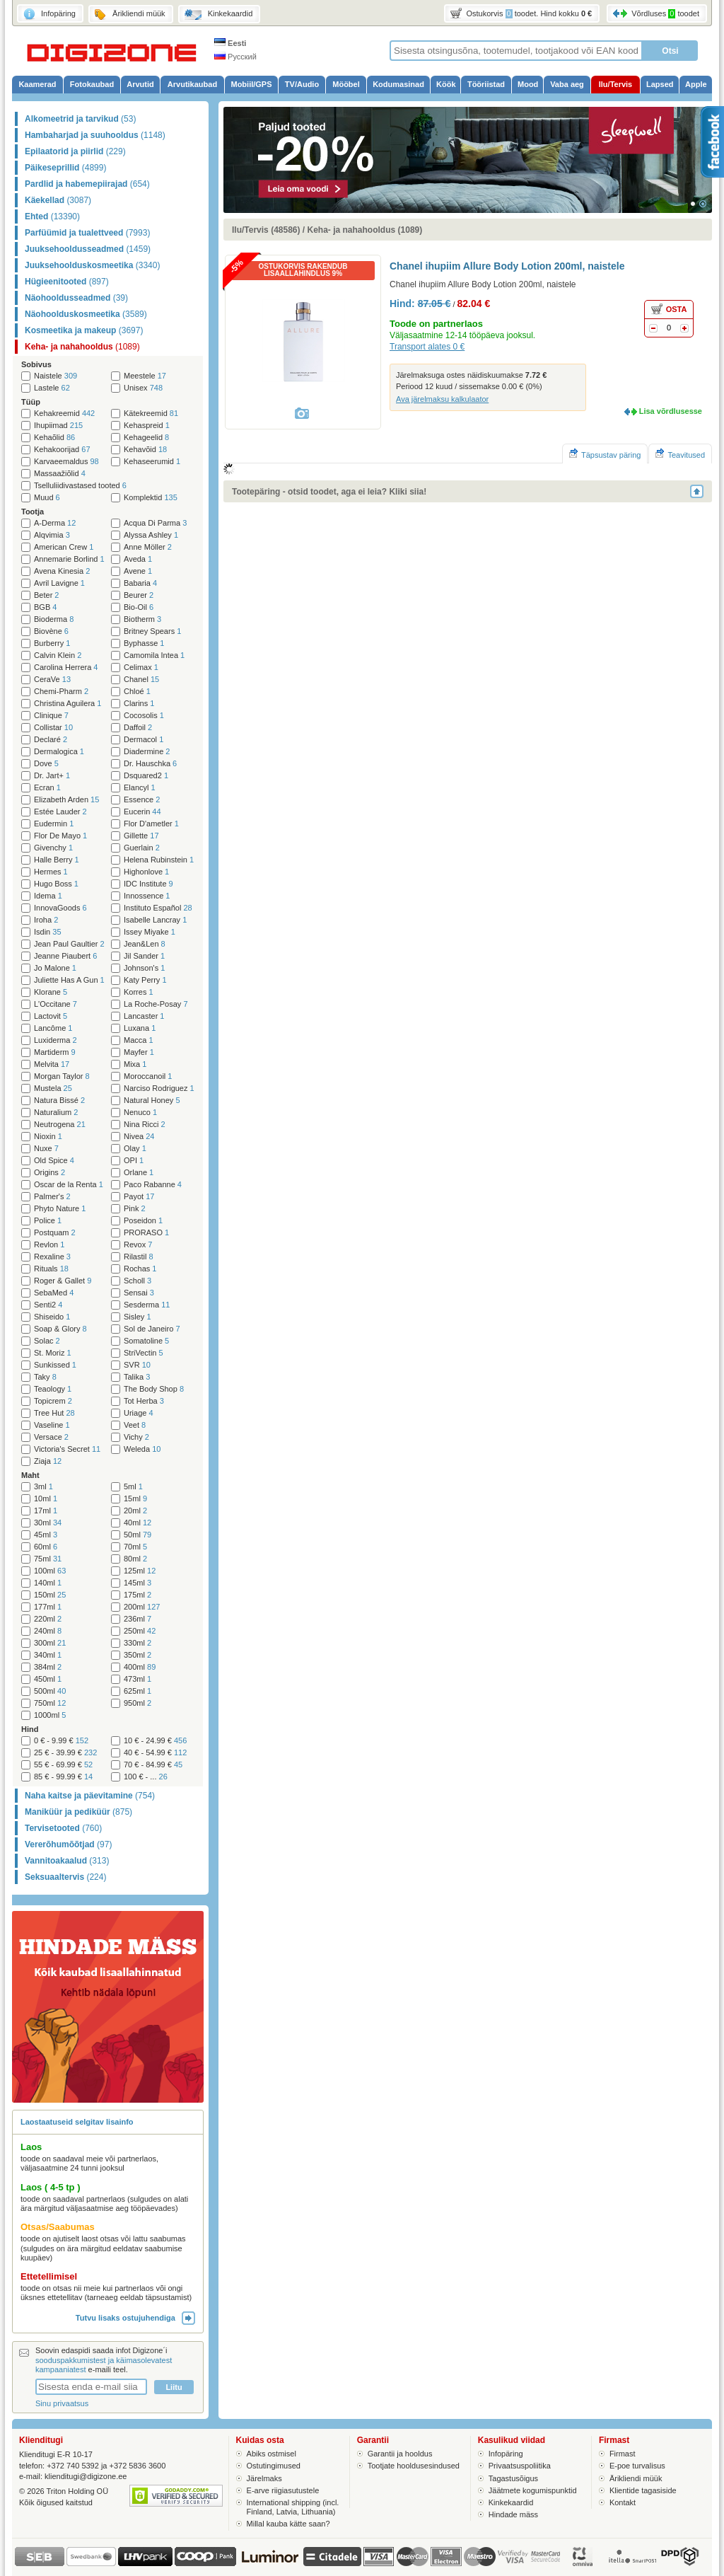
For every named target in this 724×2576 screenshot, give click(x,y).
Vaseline (52, 1425)
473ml (137, 1679)
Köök (446, 84)
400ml (140, 1667)
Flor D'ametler (151, 824)
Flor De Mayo (60, 836)
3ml (43, 1487)
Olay (135, 1149)
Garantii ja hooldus (400, 2453)
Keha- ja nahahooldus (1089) (365, 230)
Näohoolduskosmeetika (86, 314)
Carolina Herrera (66, 667)
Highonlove (146, 872)
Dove (46, 764)
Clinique (51, 716)
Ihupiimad (58, 425)
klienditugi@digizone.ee (86, 2476)
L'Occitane (55, 1004)
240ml (48, 1631)
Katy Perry (145, 980)
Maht (30, 1475)
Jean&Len (144, 944)
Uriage (138, 1413)
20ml (135, 1511)
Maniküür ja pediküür (78, 1812)
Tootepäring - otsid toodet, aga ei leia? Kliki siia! (329, 492)
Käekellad (58, 200)
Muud (47, 498)
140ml (48, 1583)
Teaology (52, 1389)
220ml (48, 1619)
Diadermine (147, 752)
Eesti (230, 43)
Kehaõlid (54, 437)
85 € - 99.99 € (63, 1777)
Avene (138, 571)
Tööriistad (486, 84)
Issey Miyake (149, 932)
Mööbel (346, 84)
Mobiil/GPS (251, 84)
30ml (48, 1523)
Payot (139, 1197)
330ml (137, 1643)
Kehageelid (146, 437)
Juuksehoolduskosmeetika (92, 265)
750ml (50, 1703)
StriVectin (143, 1353)
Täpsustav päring (605, 454)
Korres (138, 992)
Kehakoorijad (62, 450)
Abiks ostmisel (271, 2453)
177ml (48, 1607)
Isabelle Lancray (155, 920)
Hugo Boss (56, 884)
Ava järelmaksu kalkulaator (442, 399)
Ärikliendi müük (635, 2478)
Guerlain (142, 848)
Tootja (32, 511)
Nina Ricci (144, 1124)
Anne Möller (148, 547)
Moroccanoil (148, 1076)
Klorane (50, 992)
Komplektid (150, 498)
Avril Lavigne (59, 583)
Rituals (51, 1269)
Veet (135, 1425)
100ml (50, 1571)
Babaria (140, 583)
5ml (133, 1487)
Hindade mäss (513, 2514)
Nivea (139, 1136)
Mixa (135, 1064)
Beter (46, 595)
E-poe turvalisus (637, 2465)
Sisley (137, 1317)
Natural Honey (152, 1100)
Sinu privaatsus (61, 2403)
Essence (142, 800)
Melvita (51, 1064)
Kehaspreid (147, 425)
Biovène (51, 631)
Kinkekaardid (511, 2502)
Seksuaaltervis (65, 1877)
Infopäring (506, 2453)
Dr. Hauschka (150, 764)
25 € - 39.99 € (65, 1753)
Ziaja (48, 1461)
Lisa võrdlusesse (670, 411)
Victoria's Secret (67, 1449)
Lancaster (144, 1016)
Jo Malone (55, 968)
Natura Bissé (59, 1100)
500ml (50, 1691)
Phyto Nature (60, 1209)
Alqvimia (52, 535)
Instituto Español (158, 908)
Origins (49, 1173)
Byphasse (144, 643)
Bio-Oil (138, 607)
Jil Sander (144, 956)
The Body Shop (154, 1389)
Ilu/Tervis (615, 84)
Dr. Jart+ (52, 776)
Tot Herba (144, 1401)
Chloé (137, 691)
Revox (138, 1245)
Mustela (53, 1088)
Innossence (147, 896)
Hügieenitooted (67, 281)
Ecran (47, 788)
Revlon (49, 1245)
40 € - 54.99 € (155, 1753)
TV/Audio (302, 84)
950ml (137, 1703)
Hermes (51, 872)
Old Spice (54, 1161)
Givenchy (53, 848)
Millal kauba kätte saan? (288, 2523)
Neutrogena (60, 1124)
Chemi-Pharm (61, 691)
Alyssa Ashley (151, 535)
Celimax (141, 667)
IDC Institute (148, 884)
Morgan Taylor (62, 1076)
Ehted (52, 216)
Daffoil (138, 728)
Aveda (138, 559)
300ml (50, 1643)
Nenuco (140, 1112)
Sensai (139, 1293)
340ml (48, 1655)
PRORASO (146, 1233)
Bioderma (54, 619)
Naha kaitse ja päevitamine (90, 1795)
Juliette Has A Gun (69, 980)
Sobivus (36, 364)
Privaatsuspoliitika (520, 2465)
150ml (50, 1595)
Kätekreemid (151, 413)
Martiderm (55, 1052)
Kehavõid (145, 450)
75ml (48, 1559)
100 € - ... (146, 1777)
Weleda (142, 1449)
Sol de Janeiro (152, 1329)
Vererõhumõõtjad (68, 1844)
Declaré (50, 740)
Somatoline (146, 1341)
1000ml (50, 1715)
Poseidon (143, 1221)
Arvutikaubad (192, 84)
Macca (138, 1040)
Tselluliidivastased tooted (80, 486)
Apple (696, 84)
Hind (29, 1729)
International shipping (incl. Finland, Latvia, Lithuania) (293, 2507)
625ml (137, 1691)
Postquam (55, 1233)
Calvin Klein (57, 655)
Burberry (52, 643)
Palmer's (52, 1197)
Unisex (143, 388)
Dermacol (143, 740)
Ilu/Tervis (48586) (266, 230)
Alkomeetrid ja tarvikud (80, 119)
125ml (140, 1571)
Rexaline (52, 1257)
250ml (140, 1631)
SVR (137, 1365)
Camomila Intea (154, 655)
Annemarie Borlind (69, 559)
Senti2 (48, 1305)
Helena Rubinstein (159, 860)
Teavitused (680, 454)
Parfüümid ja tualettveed (87, 233)
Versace (51, 1437)
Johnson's (144, 968)
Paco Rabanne (153, 1185)
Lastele (52, 388)
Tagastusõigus (513, 2478)
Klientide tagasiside (643, 2490)
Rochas (140, 1269)
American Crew (63, 547)
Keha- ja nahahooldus (82, 346)
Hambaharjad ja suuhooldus (95, 135)
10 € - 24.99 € (155, 1741)
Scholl (137, 1281)
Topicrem (53, 1401)
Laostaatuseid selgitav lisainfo (77, 2122)
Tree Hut (54, 1413)
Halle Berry (56, 860)
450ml (48, 1679)
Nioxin (48, 1136)
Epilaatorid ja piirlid (75, 151)
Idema (48, 896)
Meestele (145, 376)
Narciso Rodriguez (159, 1088)
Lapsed (660, 84)
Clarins (139, 703)
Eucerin (142, 812)
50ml (137, 1535)
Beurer (138, 595)
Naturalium (56, 1112)
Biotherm (142, 619)
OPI (134, 1161)
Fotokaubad (92, 84)
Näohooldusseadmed (76, 298)
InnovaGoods (60, 908)
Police (48, 1221)
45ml (45, 1535)
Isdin (48, 932)
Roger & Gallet (62, 1281)
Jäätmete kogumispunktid (533, 2490)
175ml (137, 1595)
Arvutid (140, 84)
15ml (135, 1499)
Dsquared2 (146, 776)
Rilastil (138, 1257)
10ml (45, 1499)
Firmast (622, 2453)
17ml (45, 1511)
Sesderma (147, 1305)
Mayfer (139, 1052)
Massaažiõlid (60, 474)
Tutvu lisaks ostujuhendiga (135, 2318)
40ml (137, 1523)
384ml (48, 1667)
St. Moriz (52, 1353)
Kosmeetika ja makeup (84, 330)
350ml (137, 1655)
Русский (235, 56)
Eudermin (54, 824)
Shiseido (52, 1317)
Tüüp (30, 402)
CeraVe (52, 679)
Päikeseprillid (65, 167)
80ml (135, 1559)
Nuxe (46, 1149)
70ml (135, 1547)
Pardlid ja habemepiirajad (87, 184)
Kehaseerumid (152, 462)
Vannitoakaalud (67, 1860)
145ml (137, 1583)
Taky (45, 1377)
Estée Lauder (60, 812)
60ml (45, 1547)
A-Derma (55, 523)
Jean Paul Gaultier (69, 944)
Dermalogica (59, 752)
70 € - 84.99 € (153, 1765)
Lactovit (50, 1016)
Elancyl (140, 788)
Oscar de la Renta (68, 1185)
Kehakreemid (64, 413)
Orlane (138, 1173)
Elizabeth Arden (66, 800)
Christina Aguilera (67, 703)
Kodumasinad (398, 84)
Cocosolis (144, 716)
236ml (137, 1619)
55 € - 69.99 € (63, 1765)
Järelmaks (264, 2478)
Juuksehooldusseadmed (88, 249)
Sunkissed (55, 1365)
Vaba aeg (567, 84)
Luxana (140, 1028)
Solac (47, 1341)
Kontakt (622, 2502)
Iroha (46, 920)
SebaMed (54, 1293)
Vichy (136, 1437)
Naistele (55, 376)
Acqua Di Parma (155, 523)
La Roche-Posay (156, 1004)
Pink (135, 1209)
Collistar (53, 728)
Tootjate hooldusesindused (414, 2465)
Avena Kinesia (62, 571)
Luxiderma (55, 1040)
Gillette (141, 836)
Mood (528, 84)
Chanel (141, 679)
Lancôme (53, 1028)
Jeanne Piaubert (65, 956)
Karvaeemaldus (66, 462)
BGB (45, 607)
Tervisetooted (63, 1828)
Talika (137, 1377)
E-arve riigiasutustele (283, 2490)
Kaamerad (37, 84)
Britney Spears (152, 631)
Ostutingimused (273, 2465)
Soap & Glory (60, 1329)
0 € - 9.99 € (61, 1741)
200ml (142, 1607)
